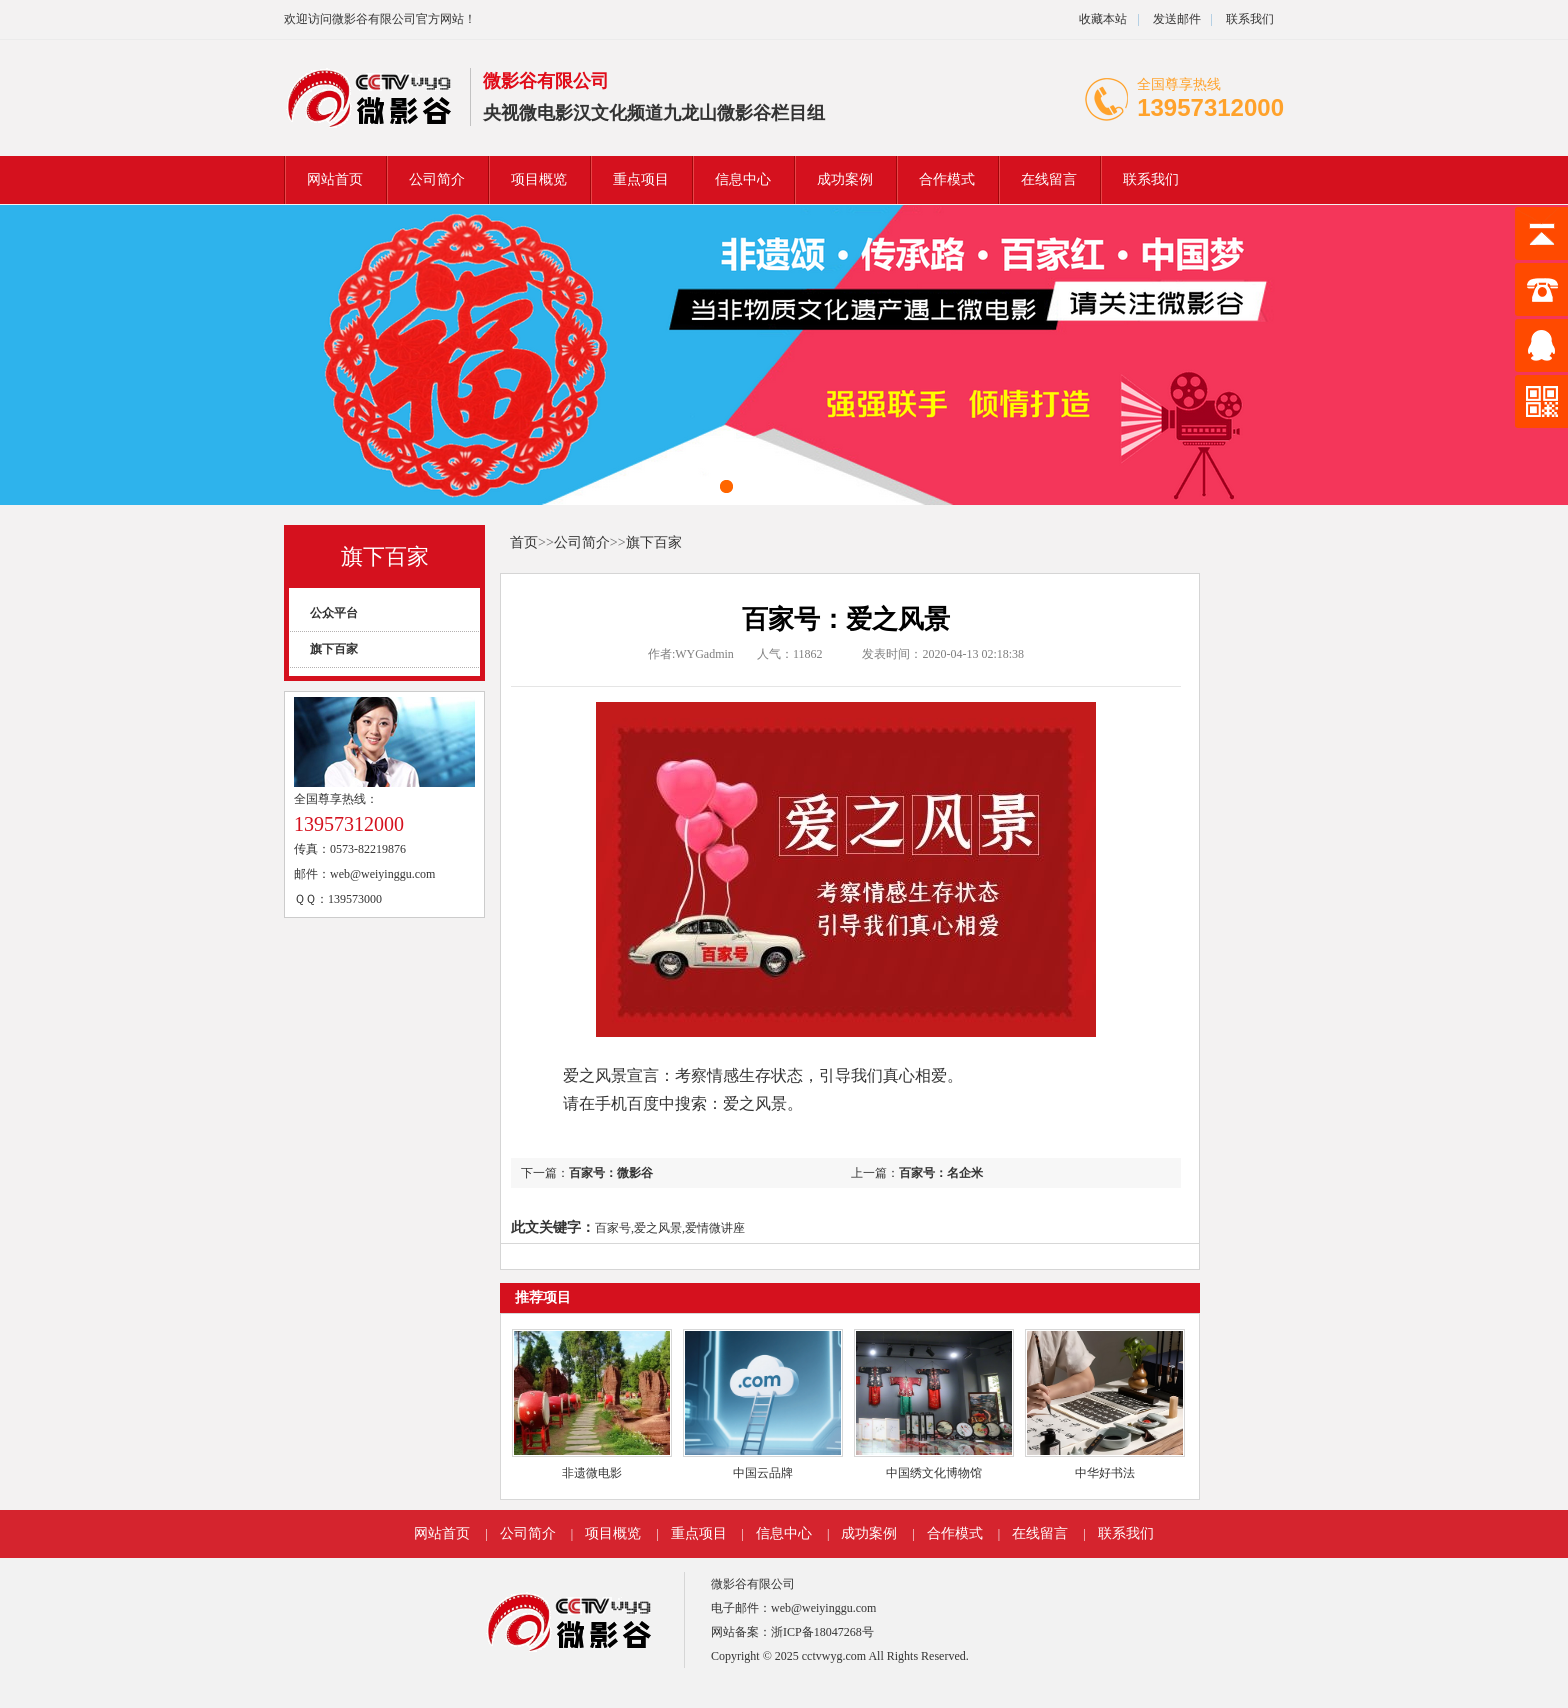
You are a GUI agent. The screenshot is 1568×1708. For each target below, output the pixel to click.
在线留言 (1049, 179)
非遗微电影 (592, 1473)
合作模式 (947, 179)
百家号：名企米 (941, 1173)
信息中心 (743, 179)
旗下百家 (385, 556)
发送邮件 (1177, 19)
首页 (524, 542)
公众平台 (334, 613)
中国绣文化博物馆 (934, 1473)
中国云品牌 (763, 1473)
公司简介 (437, 179)
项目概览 (539, 179)
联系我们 (1250, 19)
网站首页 (335, 179)
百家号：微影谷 (611, 1173)
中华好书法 (1105, 1473)
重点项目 (641, 179)
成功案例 (845, 179)
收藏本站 (1103, 19)
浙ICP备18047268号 (822, 1632)
